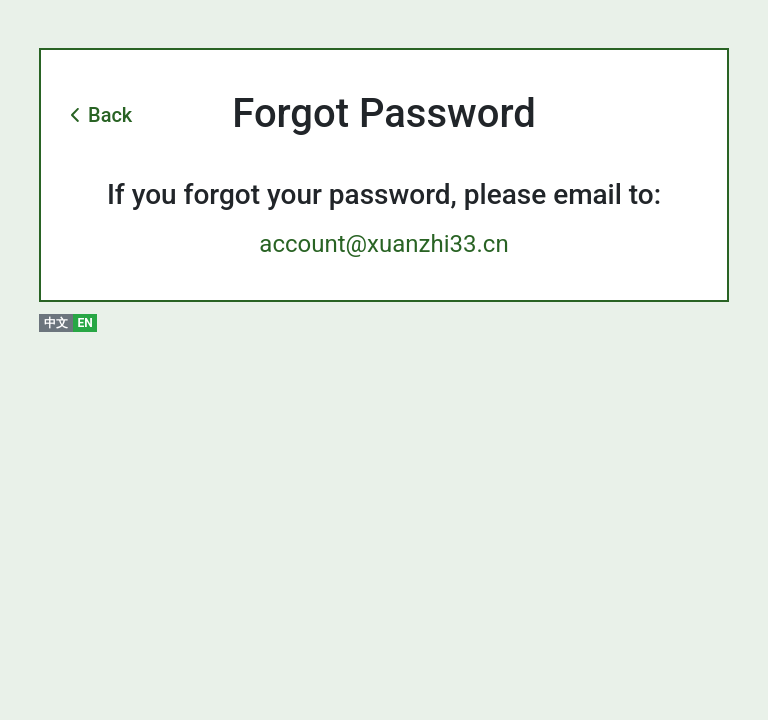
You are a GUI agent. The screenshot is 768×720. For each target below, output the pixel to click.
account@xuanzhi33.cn (383, 244)
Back (110, 115)
